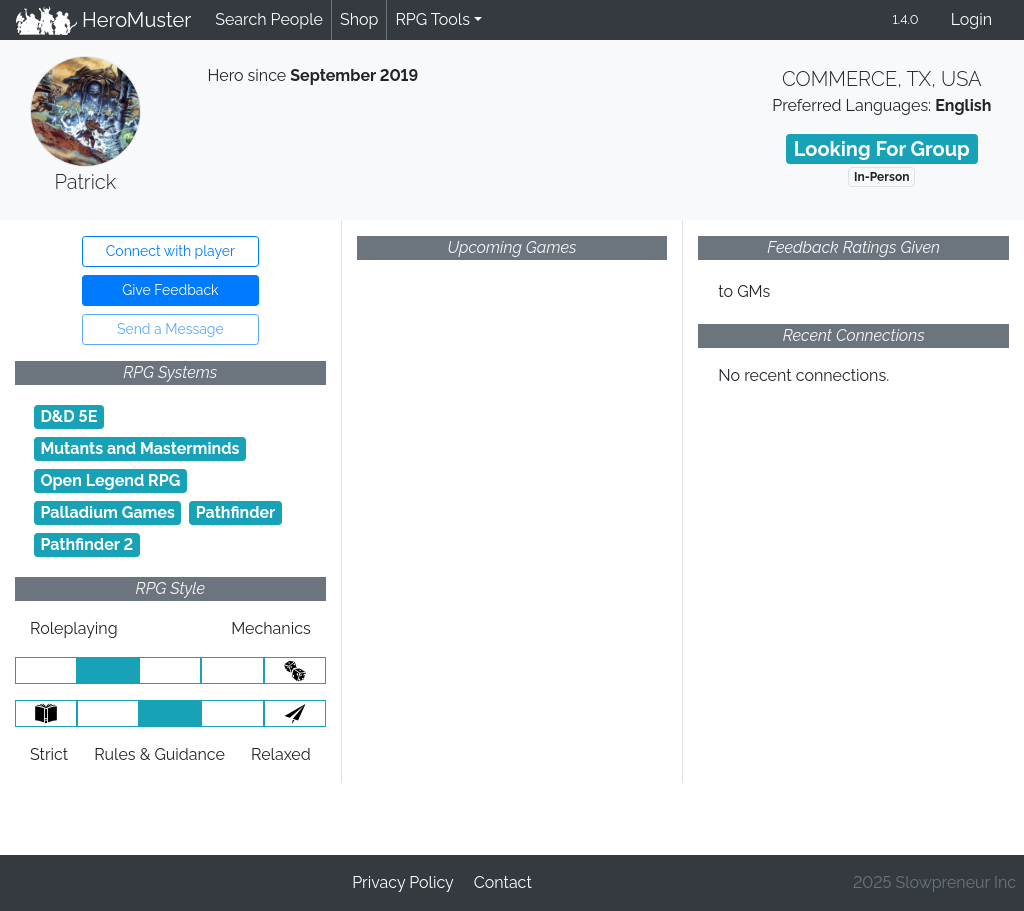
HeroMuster (103, 20)
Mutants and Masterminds (139, 448)
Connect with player (170, 251)
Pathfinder (236, 512)
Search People (269, 19)
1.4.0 (905, 19)
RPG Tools (432, 19)
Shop (359, 19)
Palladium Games (107, 512)
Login (971, 19)
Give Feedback (170, 290)
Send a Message (170, 329)
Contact (503, 882)
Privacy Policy (403, 882)
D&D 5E (68, 416)
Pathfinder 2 (86, 544)
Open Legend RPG (110, 480)
